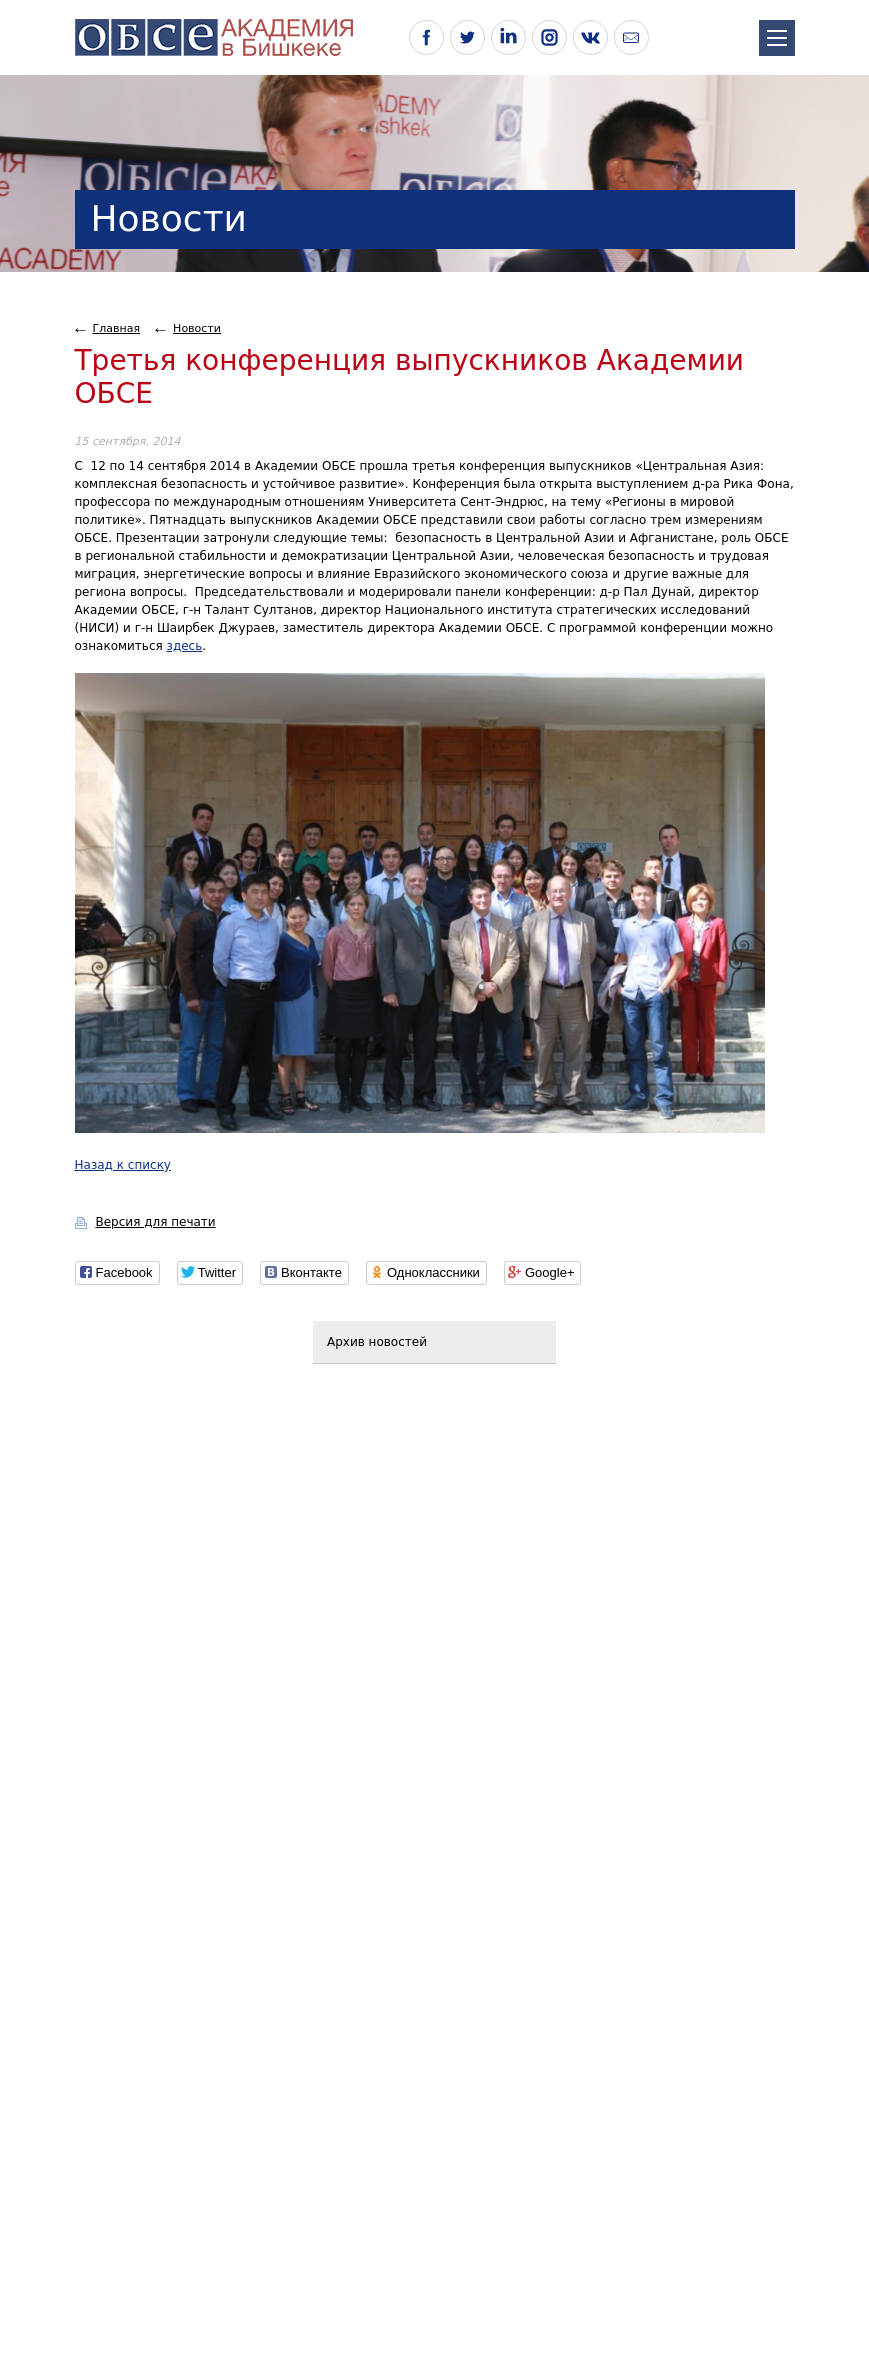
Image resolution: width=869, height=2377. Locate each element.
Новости (197, 328)
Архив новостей (377, 1342)
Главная (117, 328)
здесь (185, 646)
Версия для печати (156, 1222)
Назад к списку (123, 1165)
